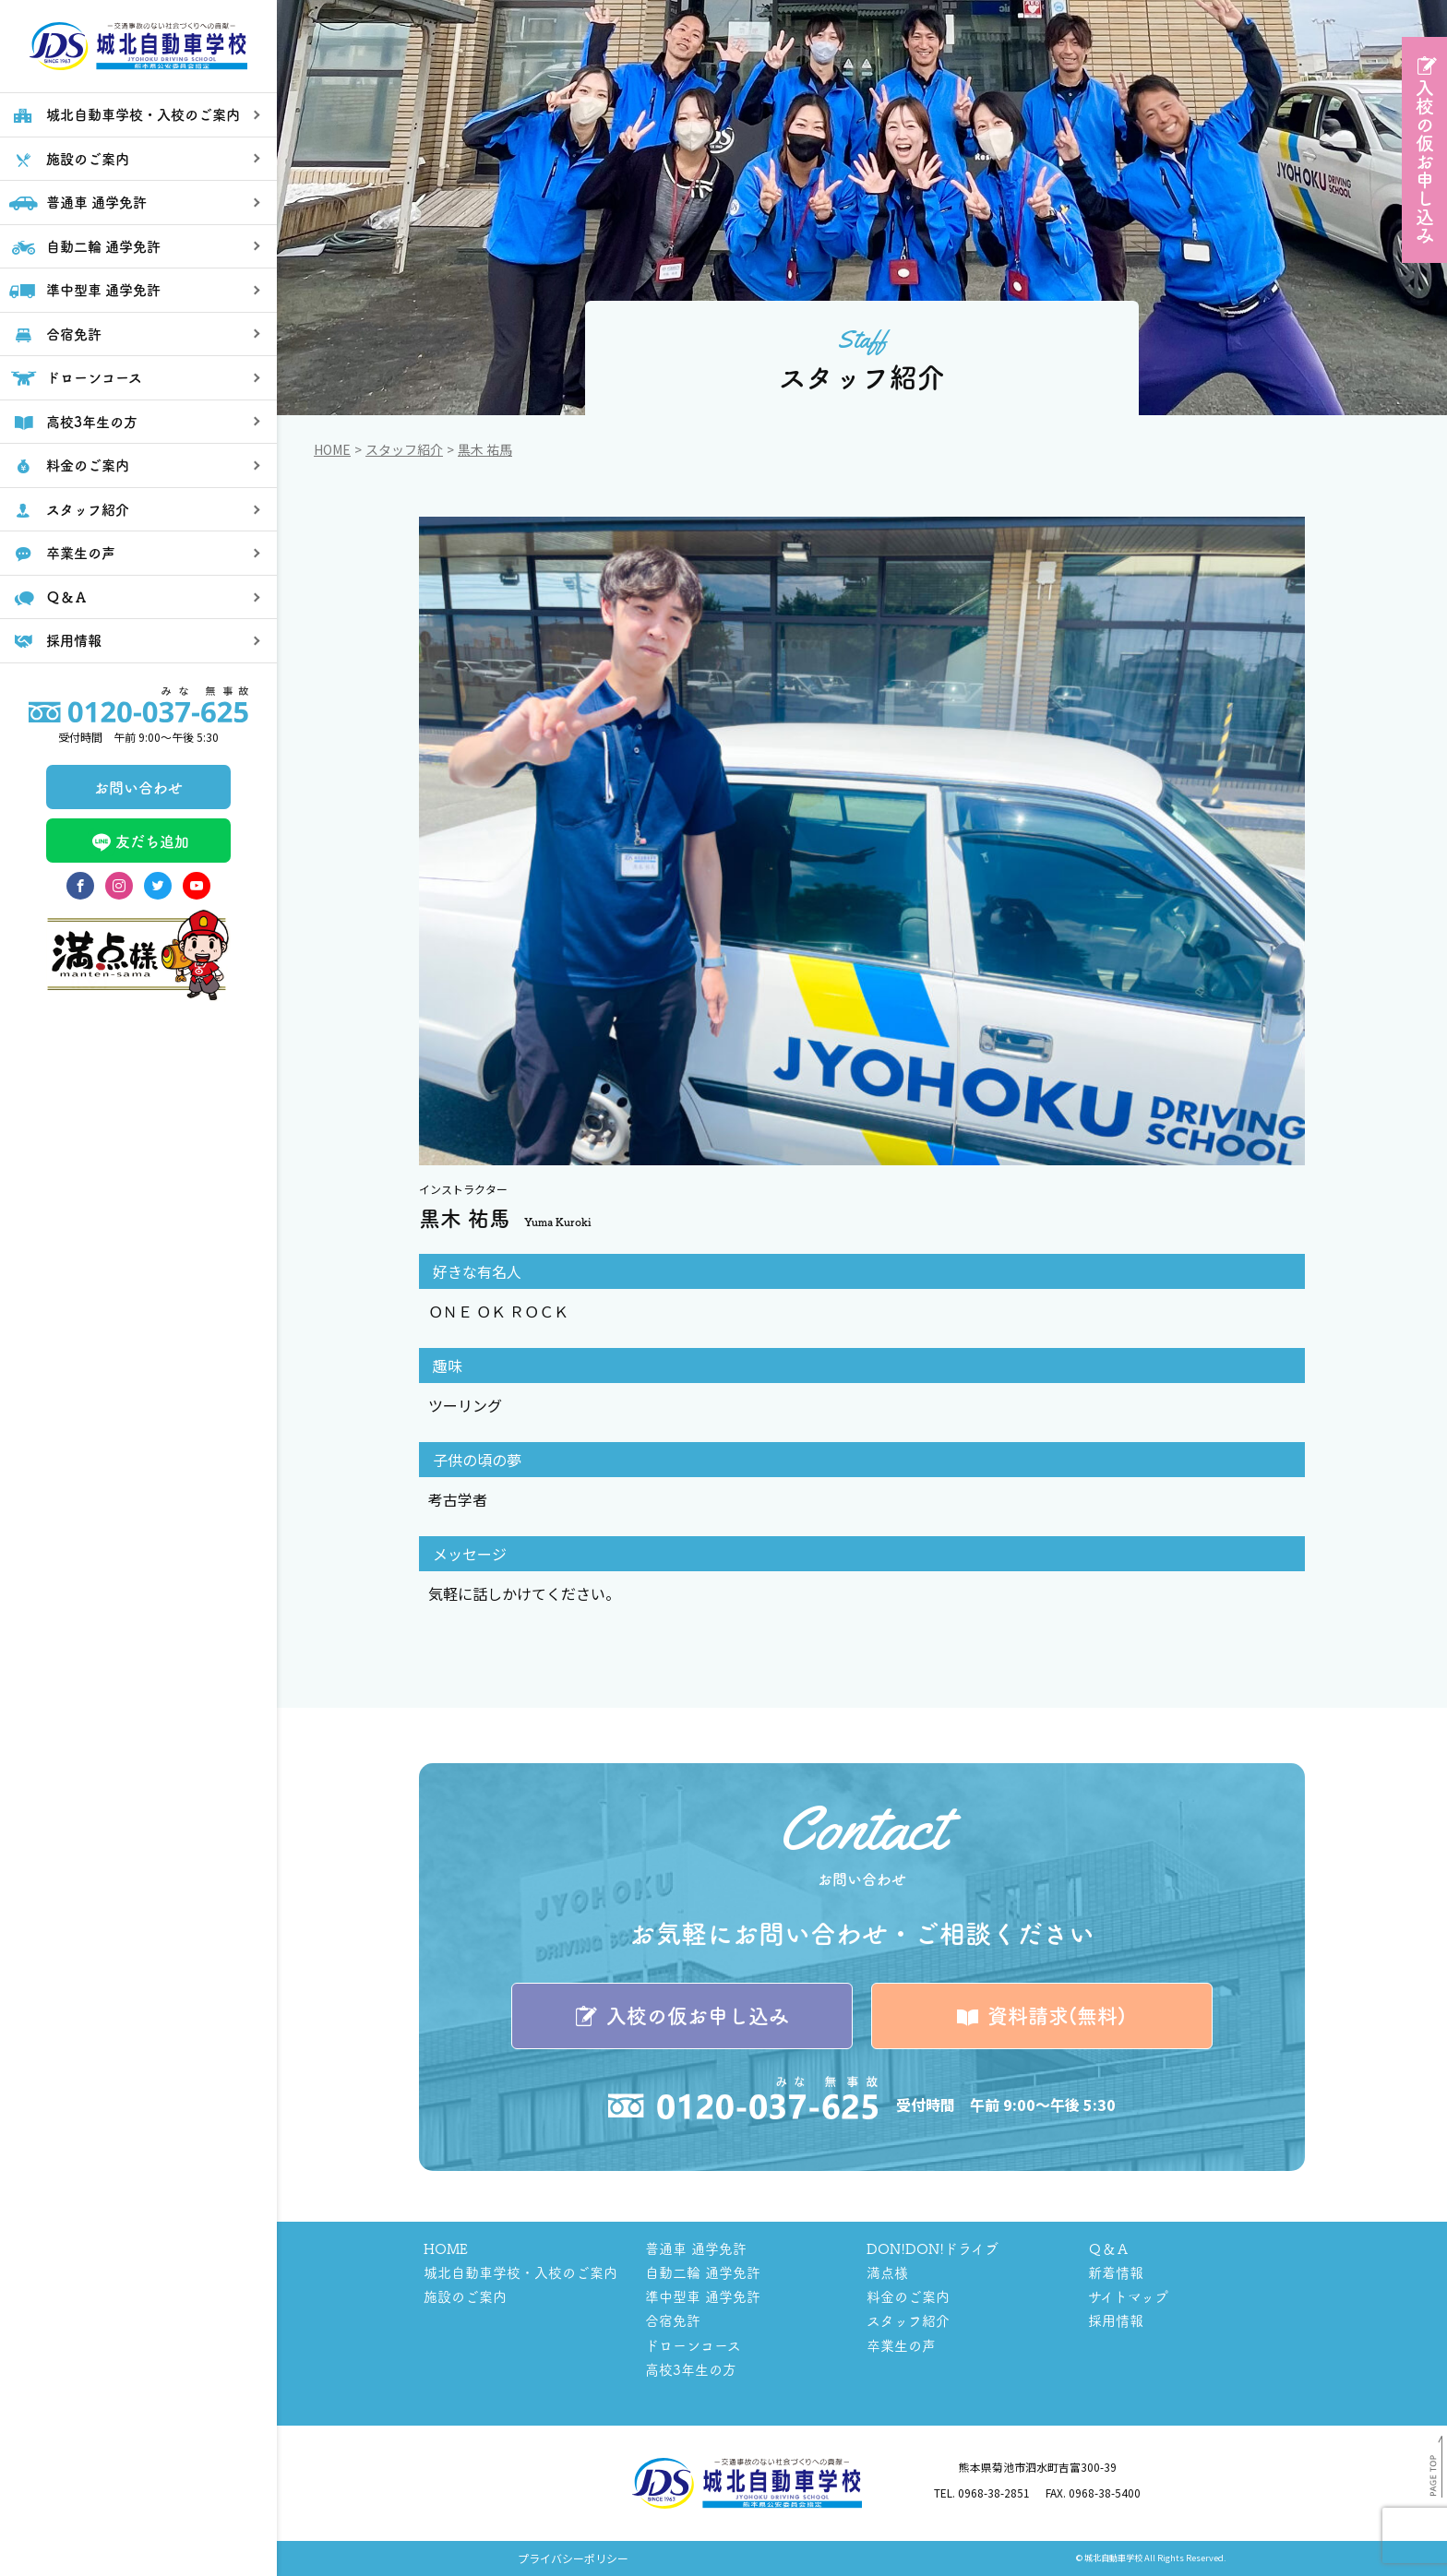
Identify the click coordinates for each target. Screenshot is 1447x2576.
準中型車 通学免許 (702, 2297)
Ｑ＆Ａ (1109, 2249)
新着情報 (1115, 2273)
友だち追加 (138, 904)
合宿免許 (672, 2322)
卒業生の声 (901, 2345)
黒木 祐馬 (485, 449)
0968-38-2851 (994, 2493)
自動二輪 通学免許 (702, 2273)
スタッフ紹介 (404, 449)
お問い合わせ (138, 850)
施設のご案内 (465, 2297)
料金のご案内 (908, 2297)
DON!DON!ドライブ (933, 2249)
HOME (446, 2249)
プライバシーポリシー (573, 2559)
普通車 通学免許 (696, 2249)
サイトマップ (1128, 2297)
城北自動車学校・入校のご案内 (520, 2273)
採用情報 (1115, 2322)
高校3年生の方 (690, 2369)
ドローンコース (693, 2345)
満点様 (887, 2273)
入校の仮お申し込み (1424, 161)
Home (332, 449)
